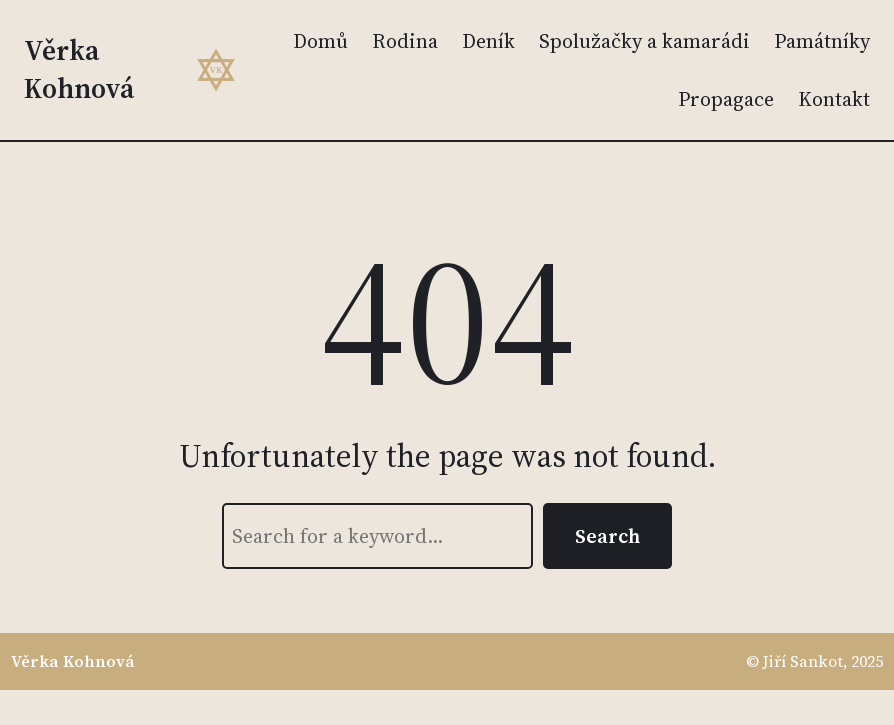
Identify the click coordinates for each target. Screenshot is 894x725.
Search (607, 536)
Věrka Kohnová (79, 69)
